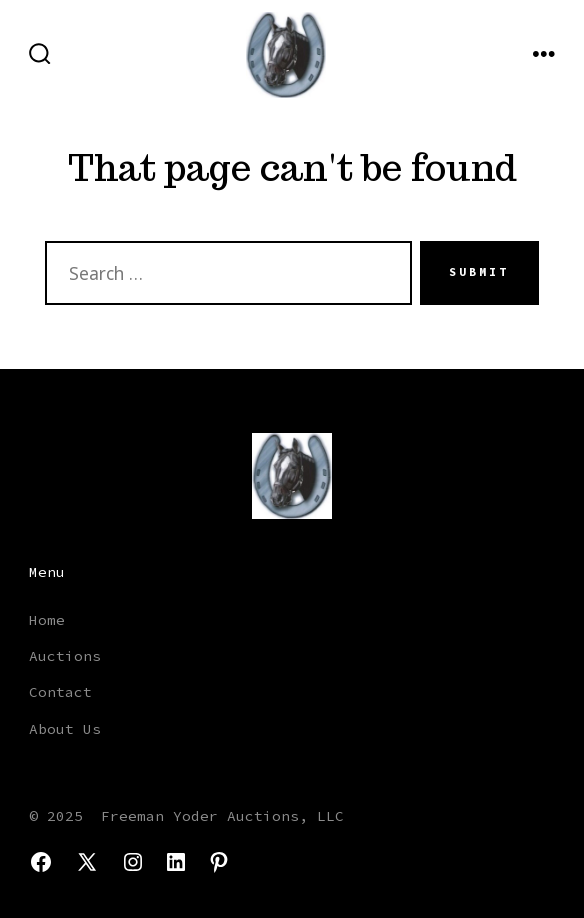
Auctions (65, 656)
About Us (65, 729)
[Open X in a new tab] (87, 862)
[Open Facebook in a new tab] (41, 862)
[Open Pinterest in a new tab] (219, 862)
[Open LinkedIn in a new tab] (176, 862)
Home (47, 620)
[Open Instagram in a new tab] (133, 862)
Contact (60, 692)
